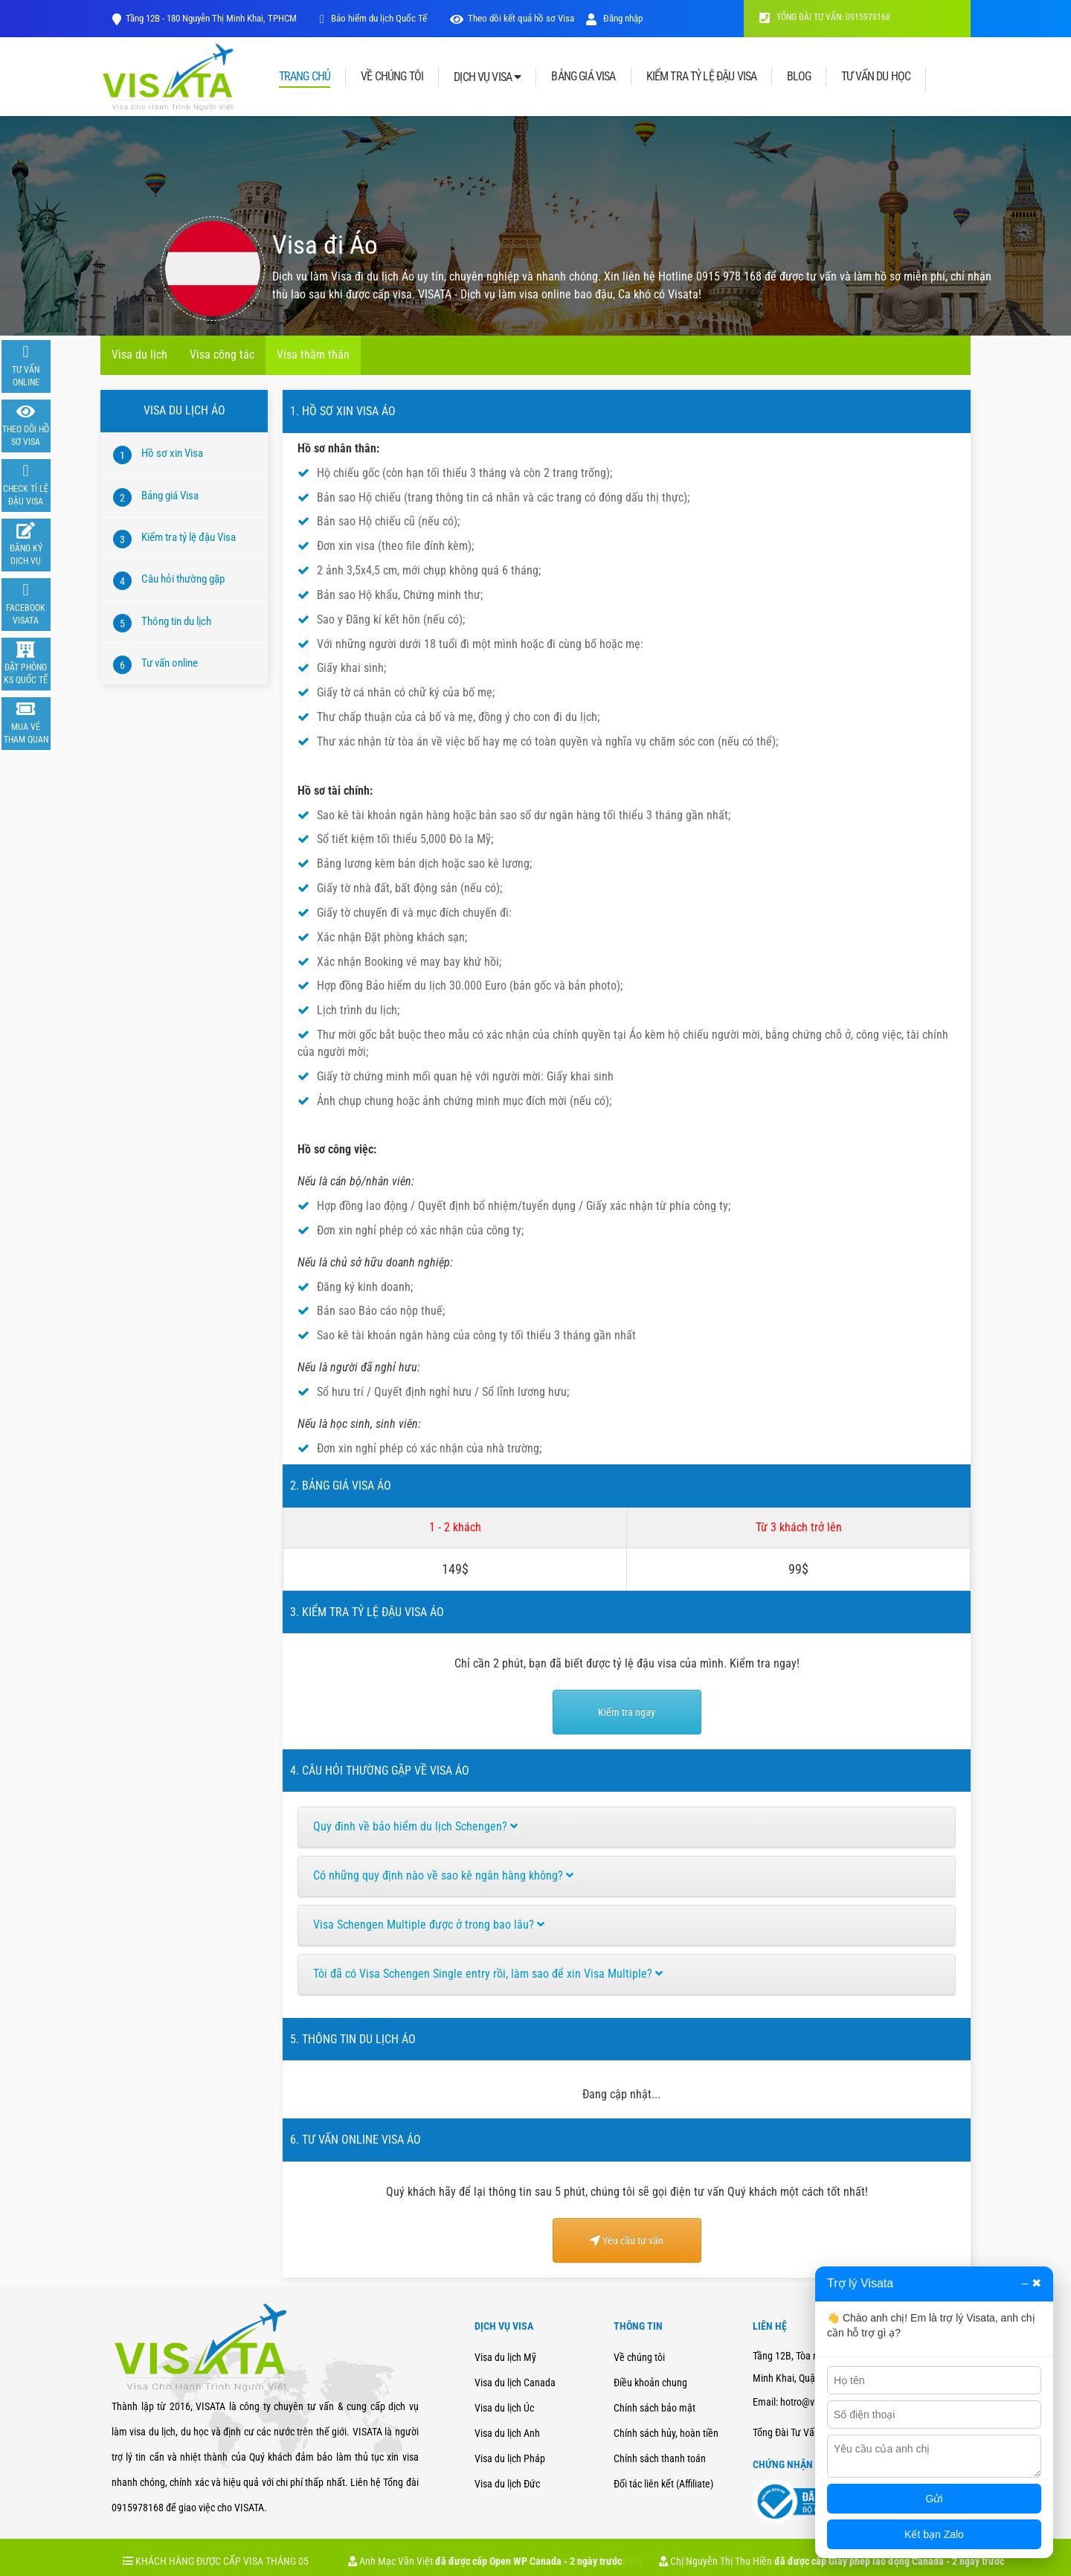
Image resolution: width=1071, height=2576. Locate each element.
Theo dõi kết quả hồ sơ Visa (521, 18)
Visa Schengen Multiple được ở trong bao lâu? (428, 1924)
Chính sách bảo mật (654, 2408)
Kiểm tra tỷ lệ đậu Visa (188, 537)
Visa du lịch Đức (507, 2484)
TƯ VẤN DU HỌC (875, 77)
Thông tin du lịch (176, 621)
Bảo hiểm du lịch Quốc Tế (378, 18)
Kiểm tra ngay (626, 1712)
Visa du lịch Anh (507, 2433)
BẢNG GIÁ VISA (583, 77)
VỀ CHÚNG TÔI (392, 77)
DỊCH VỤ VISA (487, 77)
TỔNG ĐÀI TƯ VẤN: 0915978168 (824, 17)
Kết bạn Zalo (934, 2534)
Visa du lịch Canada (515, 2382)
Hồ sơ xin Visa (172, 453)
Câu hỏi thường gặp (183, 579)
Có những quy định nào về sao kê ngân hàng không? (443, 1875)
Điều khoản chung (650, 2382)
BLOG (799, 77)
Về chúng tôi (639, 2357)
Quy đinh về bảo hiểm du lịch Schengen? (415, 1826)
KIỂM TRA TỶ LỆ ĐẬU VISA (701, 77)
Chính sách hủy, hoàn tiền (666, 2433)
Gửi (934, 2499)
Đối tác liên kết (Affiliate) (663, 2484)
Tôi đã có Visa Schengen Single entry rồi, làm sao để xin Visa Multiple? (488, 1974)
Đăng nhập (614, 18)
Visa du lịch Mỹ (505, 2357)
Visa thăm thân (313, 354)
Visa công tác (222, 354)
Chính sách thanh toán (660, 2458)
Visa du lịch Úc (504, 2408)
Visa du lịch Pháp (510, 2458)
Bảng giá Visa (170, 495)
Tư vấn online (169, 663)
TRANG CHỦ (304, 77)
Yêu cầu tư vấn (626, 2240)
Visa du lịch (139, 354)
